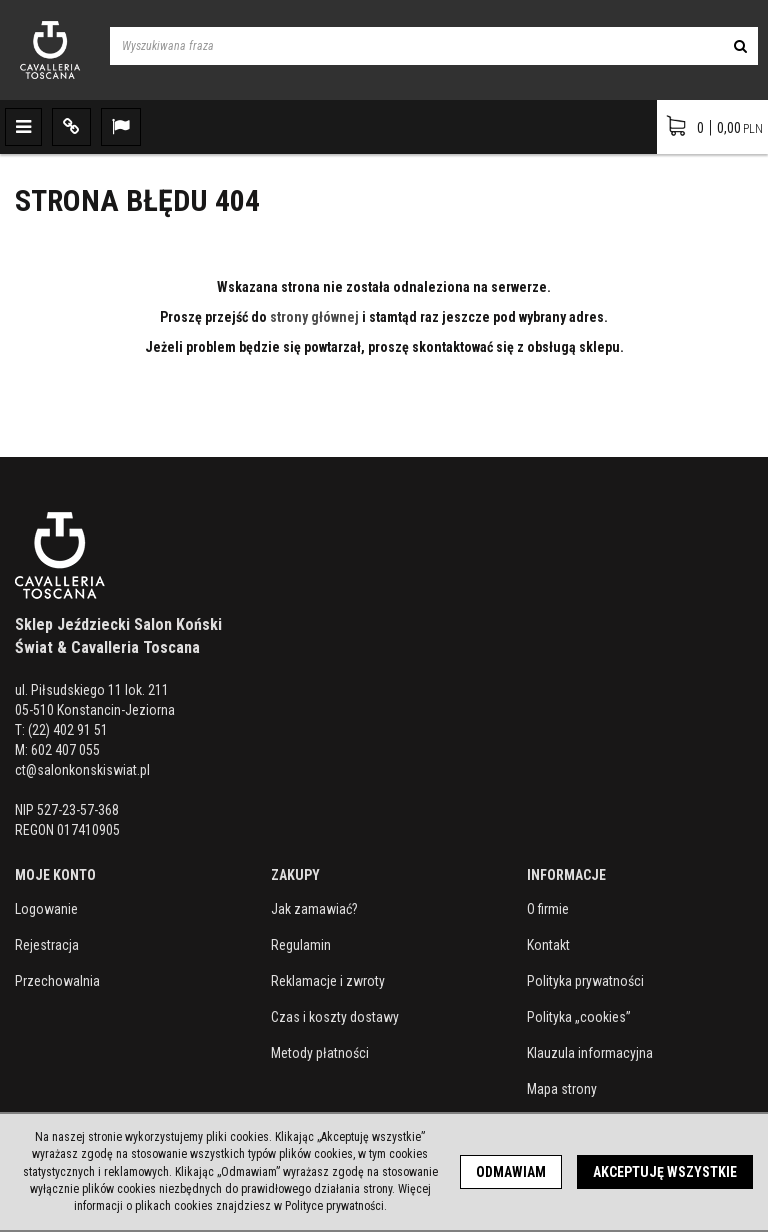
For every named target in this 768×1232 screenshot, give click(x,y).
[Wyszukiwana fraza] (416, 46)
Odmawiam (511, 1172)
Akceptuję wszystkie (665, 1172)
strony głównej (314, 317)
